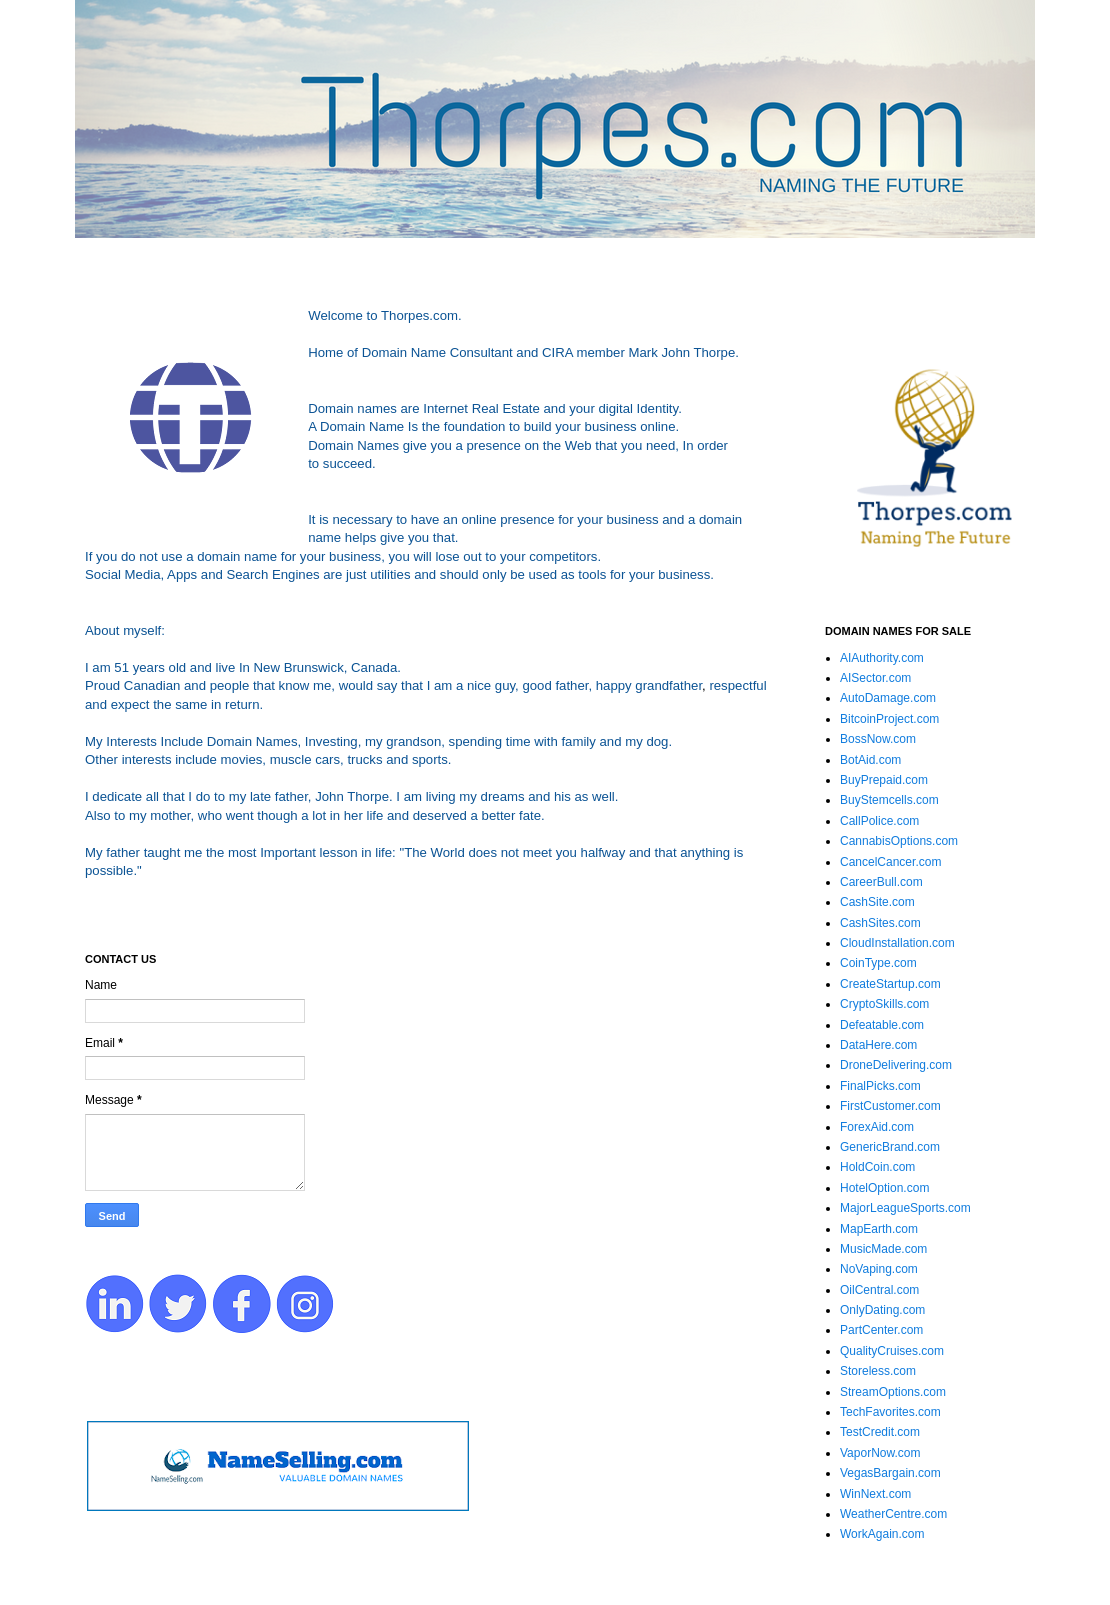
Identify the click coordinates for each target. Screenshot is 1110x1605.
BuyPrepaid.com (884, 780)
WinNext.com (875, 1494)
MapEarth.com (879, 1229)
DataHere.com (878, 1045)
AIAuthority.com (882, 658)
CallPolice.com (879, 821)
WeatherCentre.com (893, 1514)
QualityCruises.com (892, 1351)
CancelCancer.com (890, 862)
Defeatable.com (882, 1025)
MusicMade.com (883, 1249)
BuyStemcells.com (889, 800)
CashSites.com (880, 923)
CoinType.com (878, 963)
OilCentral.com (879, 1290)
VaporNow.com (880, 1453)
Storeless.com (878, 1371)
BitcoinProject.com (889, 719)
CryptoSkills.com (884, 1004)
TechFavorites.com (890, 1412)
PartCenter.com (881, 1330)
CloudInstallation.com (897, 943)
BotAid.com (870, 760)
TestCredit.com (880, 1432)
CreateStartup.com (890, 984)
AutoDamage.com (888, 698)
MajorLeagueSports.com (905, 1208)
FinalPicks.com (880, 1086)
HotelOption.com (884, 1188)
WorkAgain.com (882, 1534)
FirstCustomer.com (890, 1106)
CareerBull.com (881, 882)
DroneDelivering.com (896, 1065)
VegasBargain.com (890, 1473)
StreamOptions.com (893, 1392)
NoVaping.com (879, 1269)
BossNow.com (878, 739)
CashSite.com (877, 902)
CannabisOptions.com (899, 841)
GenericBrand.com (890, 1147)
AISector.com (875, 678)
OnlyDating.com (882, 1310)
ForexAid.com (877, 1127)
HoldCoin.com (877, 1167)
